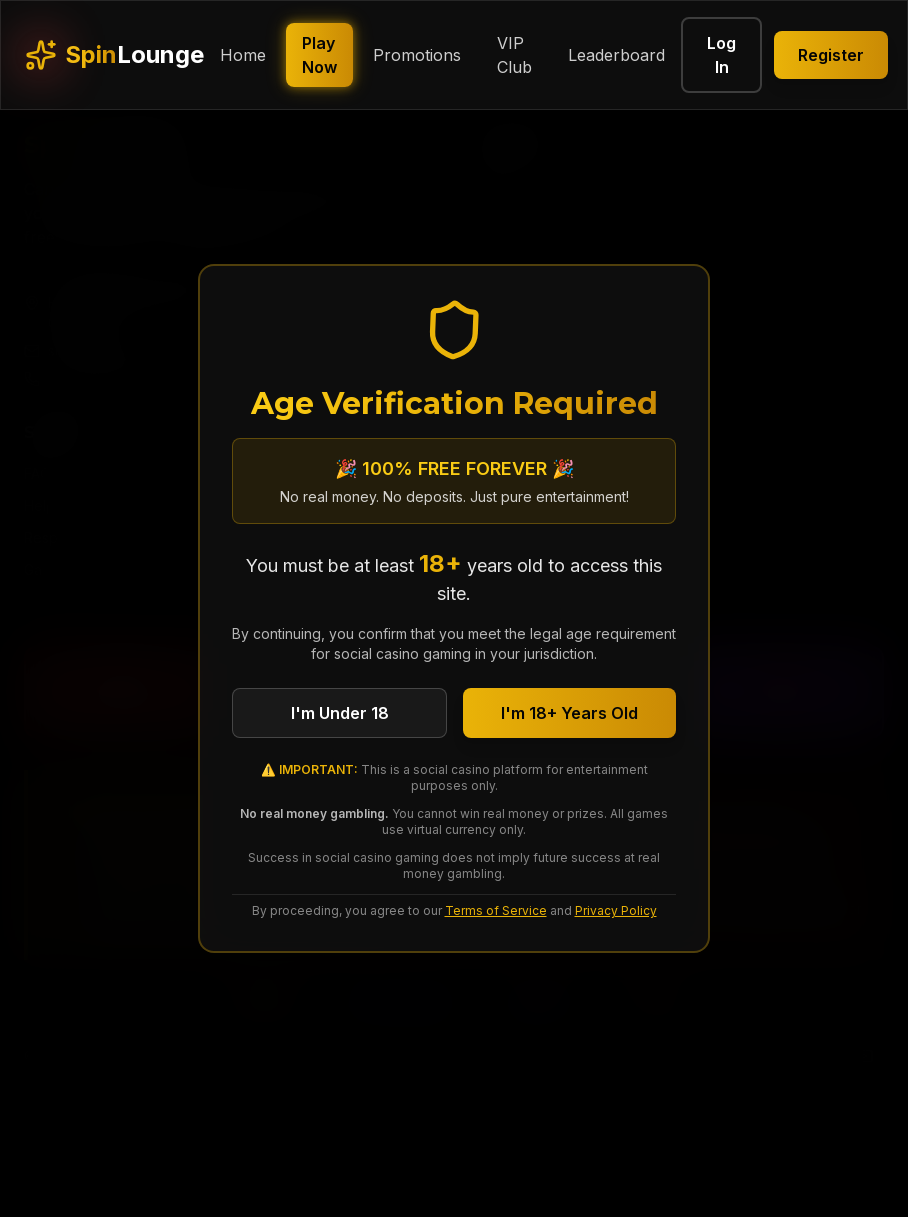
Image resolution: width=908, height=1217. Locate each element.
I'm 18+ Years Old (569, 713)
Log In (721, 55)
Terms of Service (496, 910)
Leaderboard (616, 55)
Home (243, 55)
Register (831, 55)
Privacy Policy (616, 910)
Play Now (319, 55)
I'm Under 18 (340, 713)
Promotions (417, 55)
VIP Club (514, 55)
